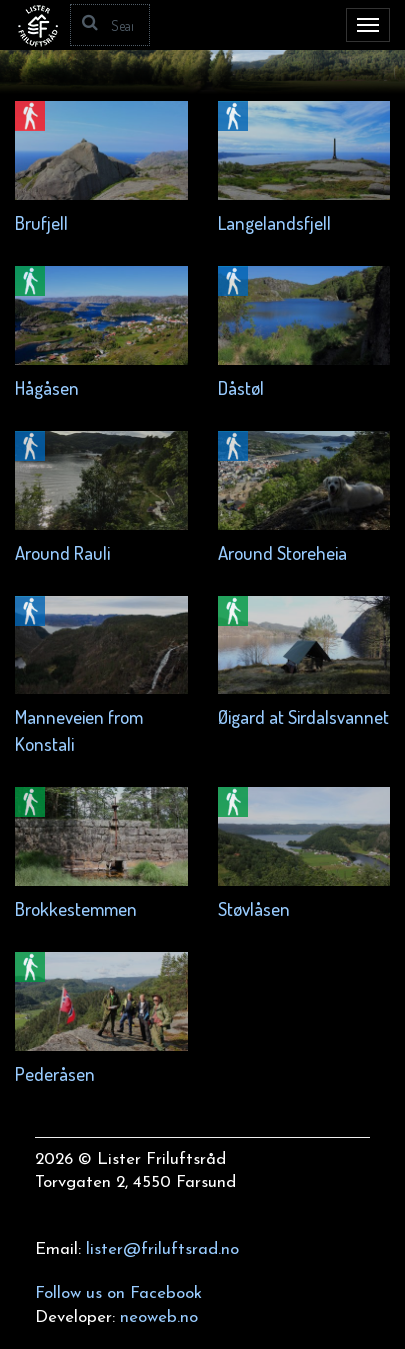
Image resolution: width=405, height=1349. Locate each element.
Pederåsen (55, 1073)
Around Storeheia (282, 552)
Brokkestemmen (76, 908)
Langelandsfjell (274, 222)
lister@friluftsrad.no (162, 1249)
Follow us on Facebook (118, 1293)
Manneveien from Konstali (79, 729)
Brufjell (41, 222)
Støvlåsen (254, 908)
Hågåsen (47, 387)
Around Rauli (62, 552)
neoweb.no (159, 1317)
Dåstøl (241, 387)
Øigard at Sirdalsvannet (303, 716)
